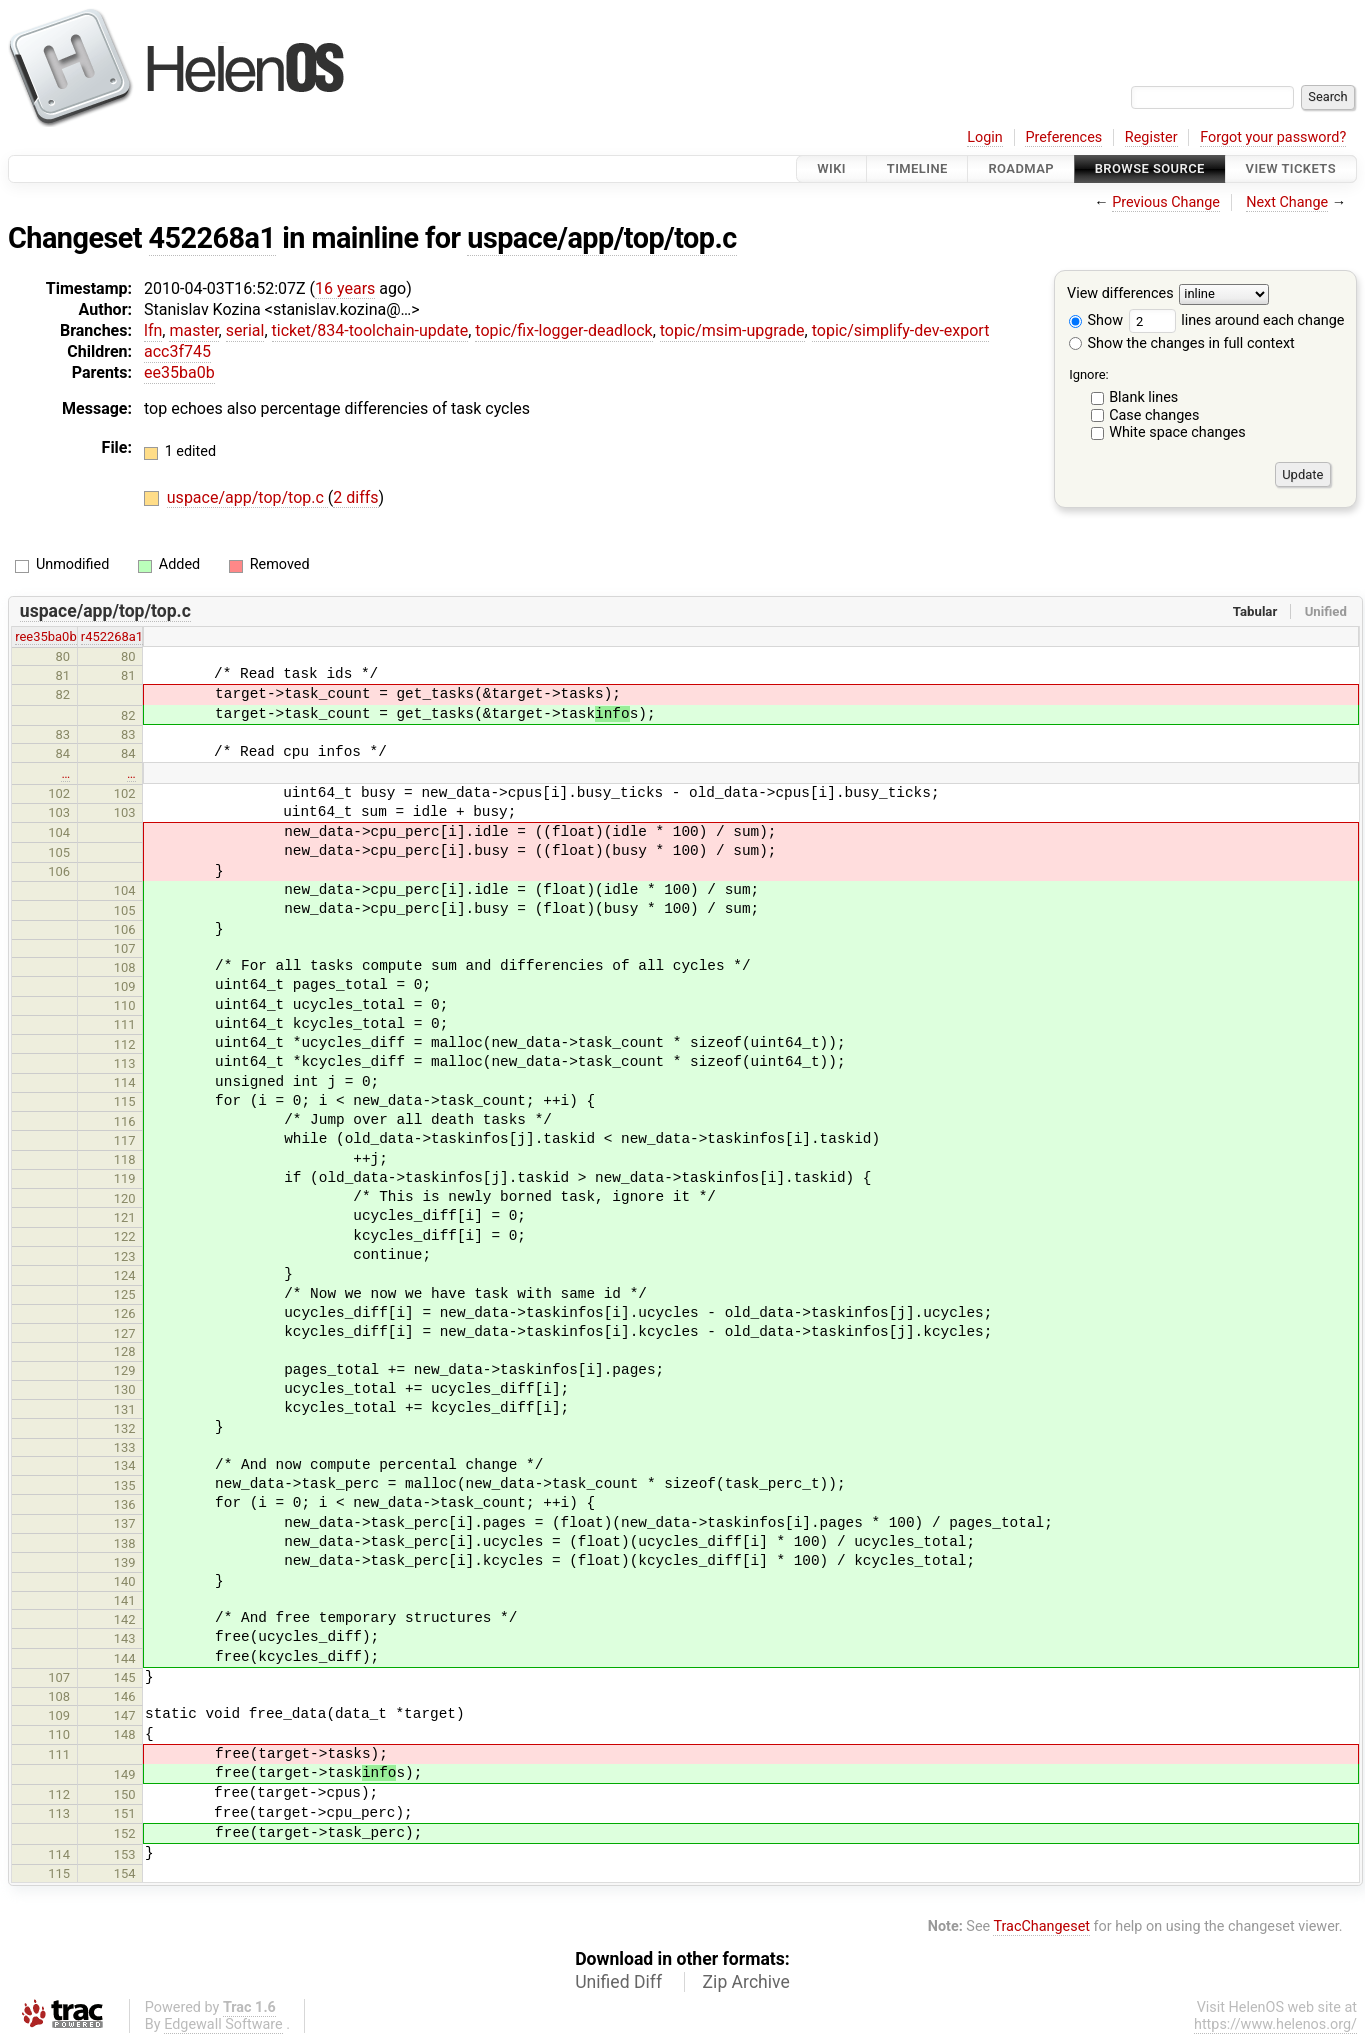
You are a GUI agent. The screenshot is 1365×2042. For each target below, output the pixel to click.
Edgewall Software (223, 2024)
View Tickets (1291, 168)
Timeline (917, 168)
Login (985, 137)
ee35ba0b (179, 372)
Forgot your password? (1273, 137)
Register (1151, 137)
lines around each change (1237, 320)
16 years (345, 288)
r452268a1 (112, 636)
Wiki (831, 168)
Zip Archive (746, 1982)
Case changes (1154, 415)
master (193, 330)
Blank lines (1143, 397)
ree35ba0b (45, 636)
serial (245, 330)
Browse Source (1150, 168)
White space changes (1177, 432)
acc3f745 (177, 351)
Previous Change (1166, 202)
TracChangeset (1041, 1926)
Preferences (1063, 137)
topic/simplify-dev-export (901, 330)
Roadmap (1021, 168)
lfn (153, 330)
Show (1096, 320)
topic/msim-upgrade (732, 330)
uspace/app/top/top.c (602, 238)
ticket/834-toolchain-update (370, 330)
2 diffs (355, 497)
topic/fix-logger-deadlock (563, 330)
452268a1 (212, 238)
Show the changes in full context (1182, 343)
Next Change (1287, 202)
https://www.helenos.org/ (1275, 2024)
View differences (1120, 294)
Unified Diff (618, 1982)
